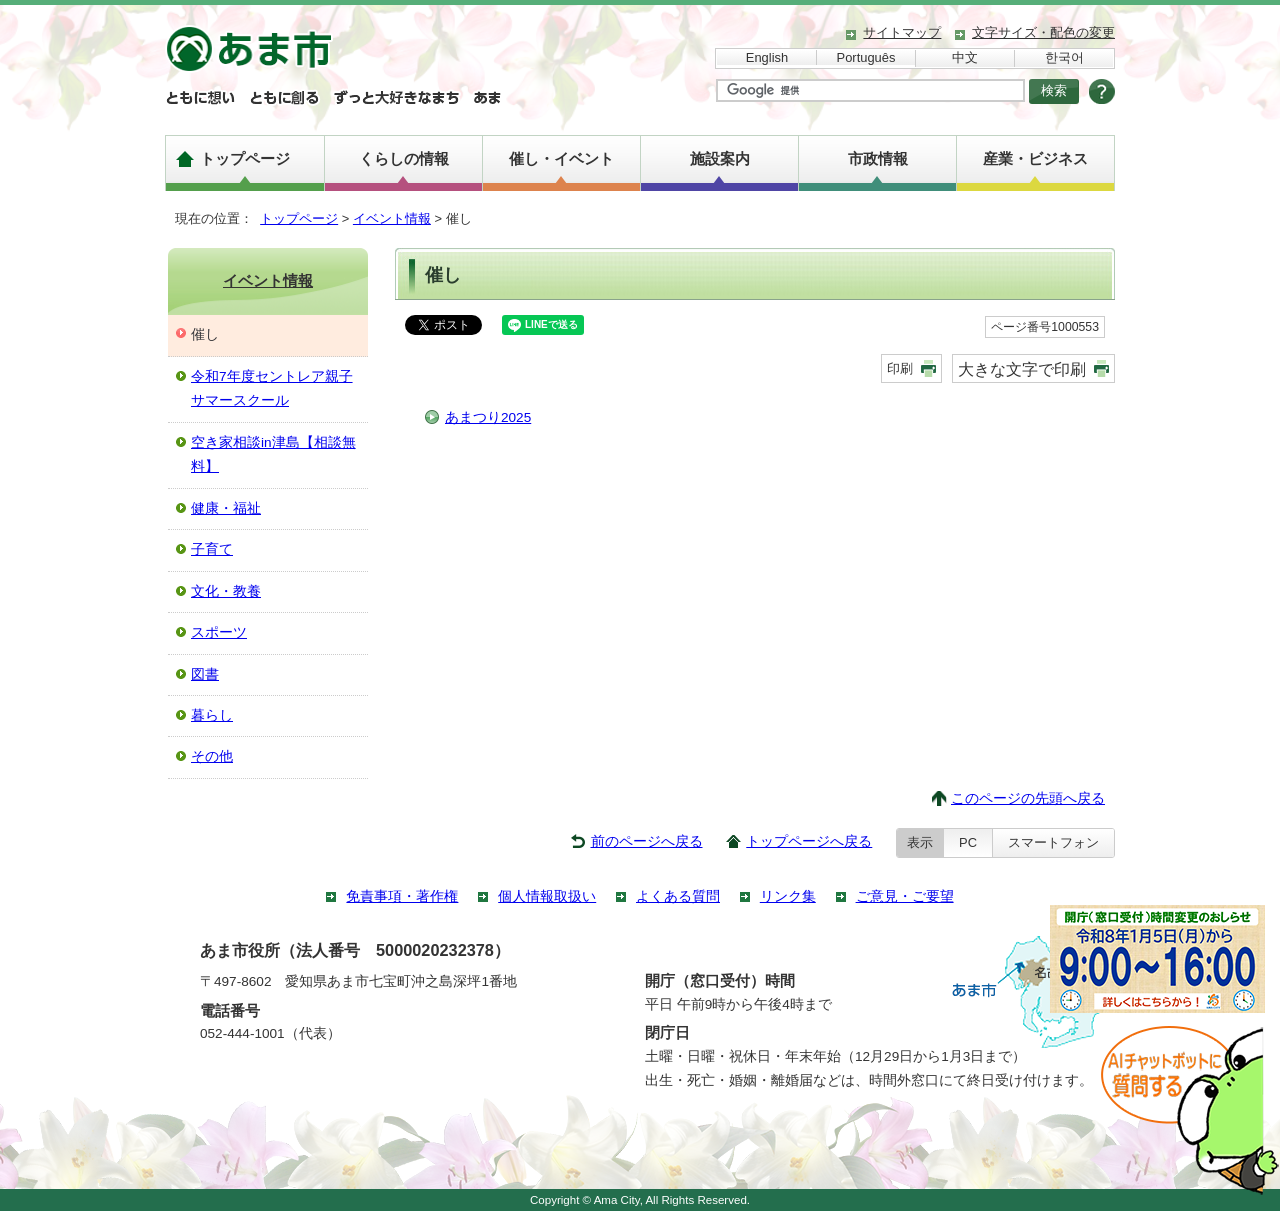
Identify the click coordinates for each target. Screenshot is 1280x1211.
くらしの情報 (404, 158)
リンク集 (788, 896)
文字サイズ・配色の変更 (1043, 32)
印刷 (900, 368)
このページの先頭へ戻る (1028, 798)
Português (866, 57)
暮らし (212, 715)
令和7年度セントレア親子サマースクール (272, 388)
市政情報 (878, 158)
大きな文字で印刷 (1022, 369)
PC (968, 842)
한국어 (1064, 57)
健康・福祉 (226, 508)
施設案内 (720, 158)
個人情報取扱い (547, 896)
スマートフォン (1053, 842)
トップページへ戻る (809, 841)
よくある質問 (678, 896)
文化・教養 (226, 591)
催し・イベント (561, 158)
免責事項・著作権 (402, 896)
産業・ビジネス (1035, 158)
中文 (965, 57)
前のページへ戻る (647, 841)
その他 (212, 756)
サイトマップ (902, 32)
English (767, 57)
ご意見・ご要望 (905, 896)
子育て (212, 549)
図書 (205, 674)
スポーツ (219, 632)
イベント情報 (392, 218)
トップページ (245, 158)
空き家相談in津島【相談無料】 (273, 454)
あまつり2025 (488, 417)
